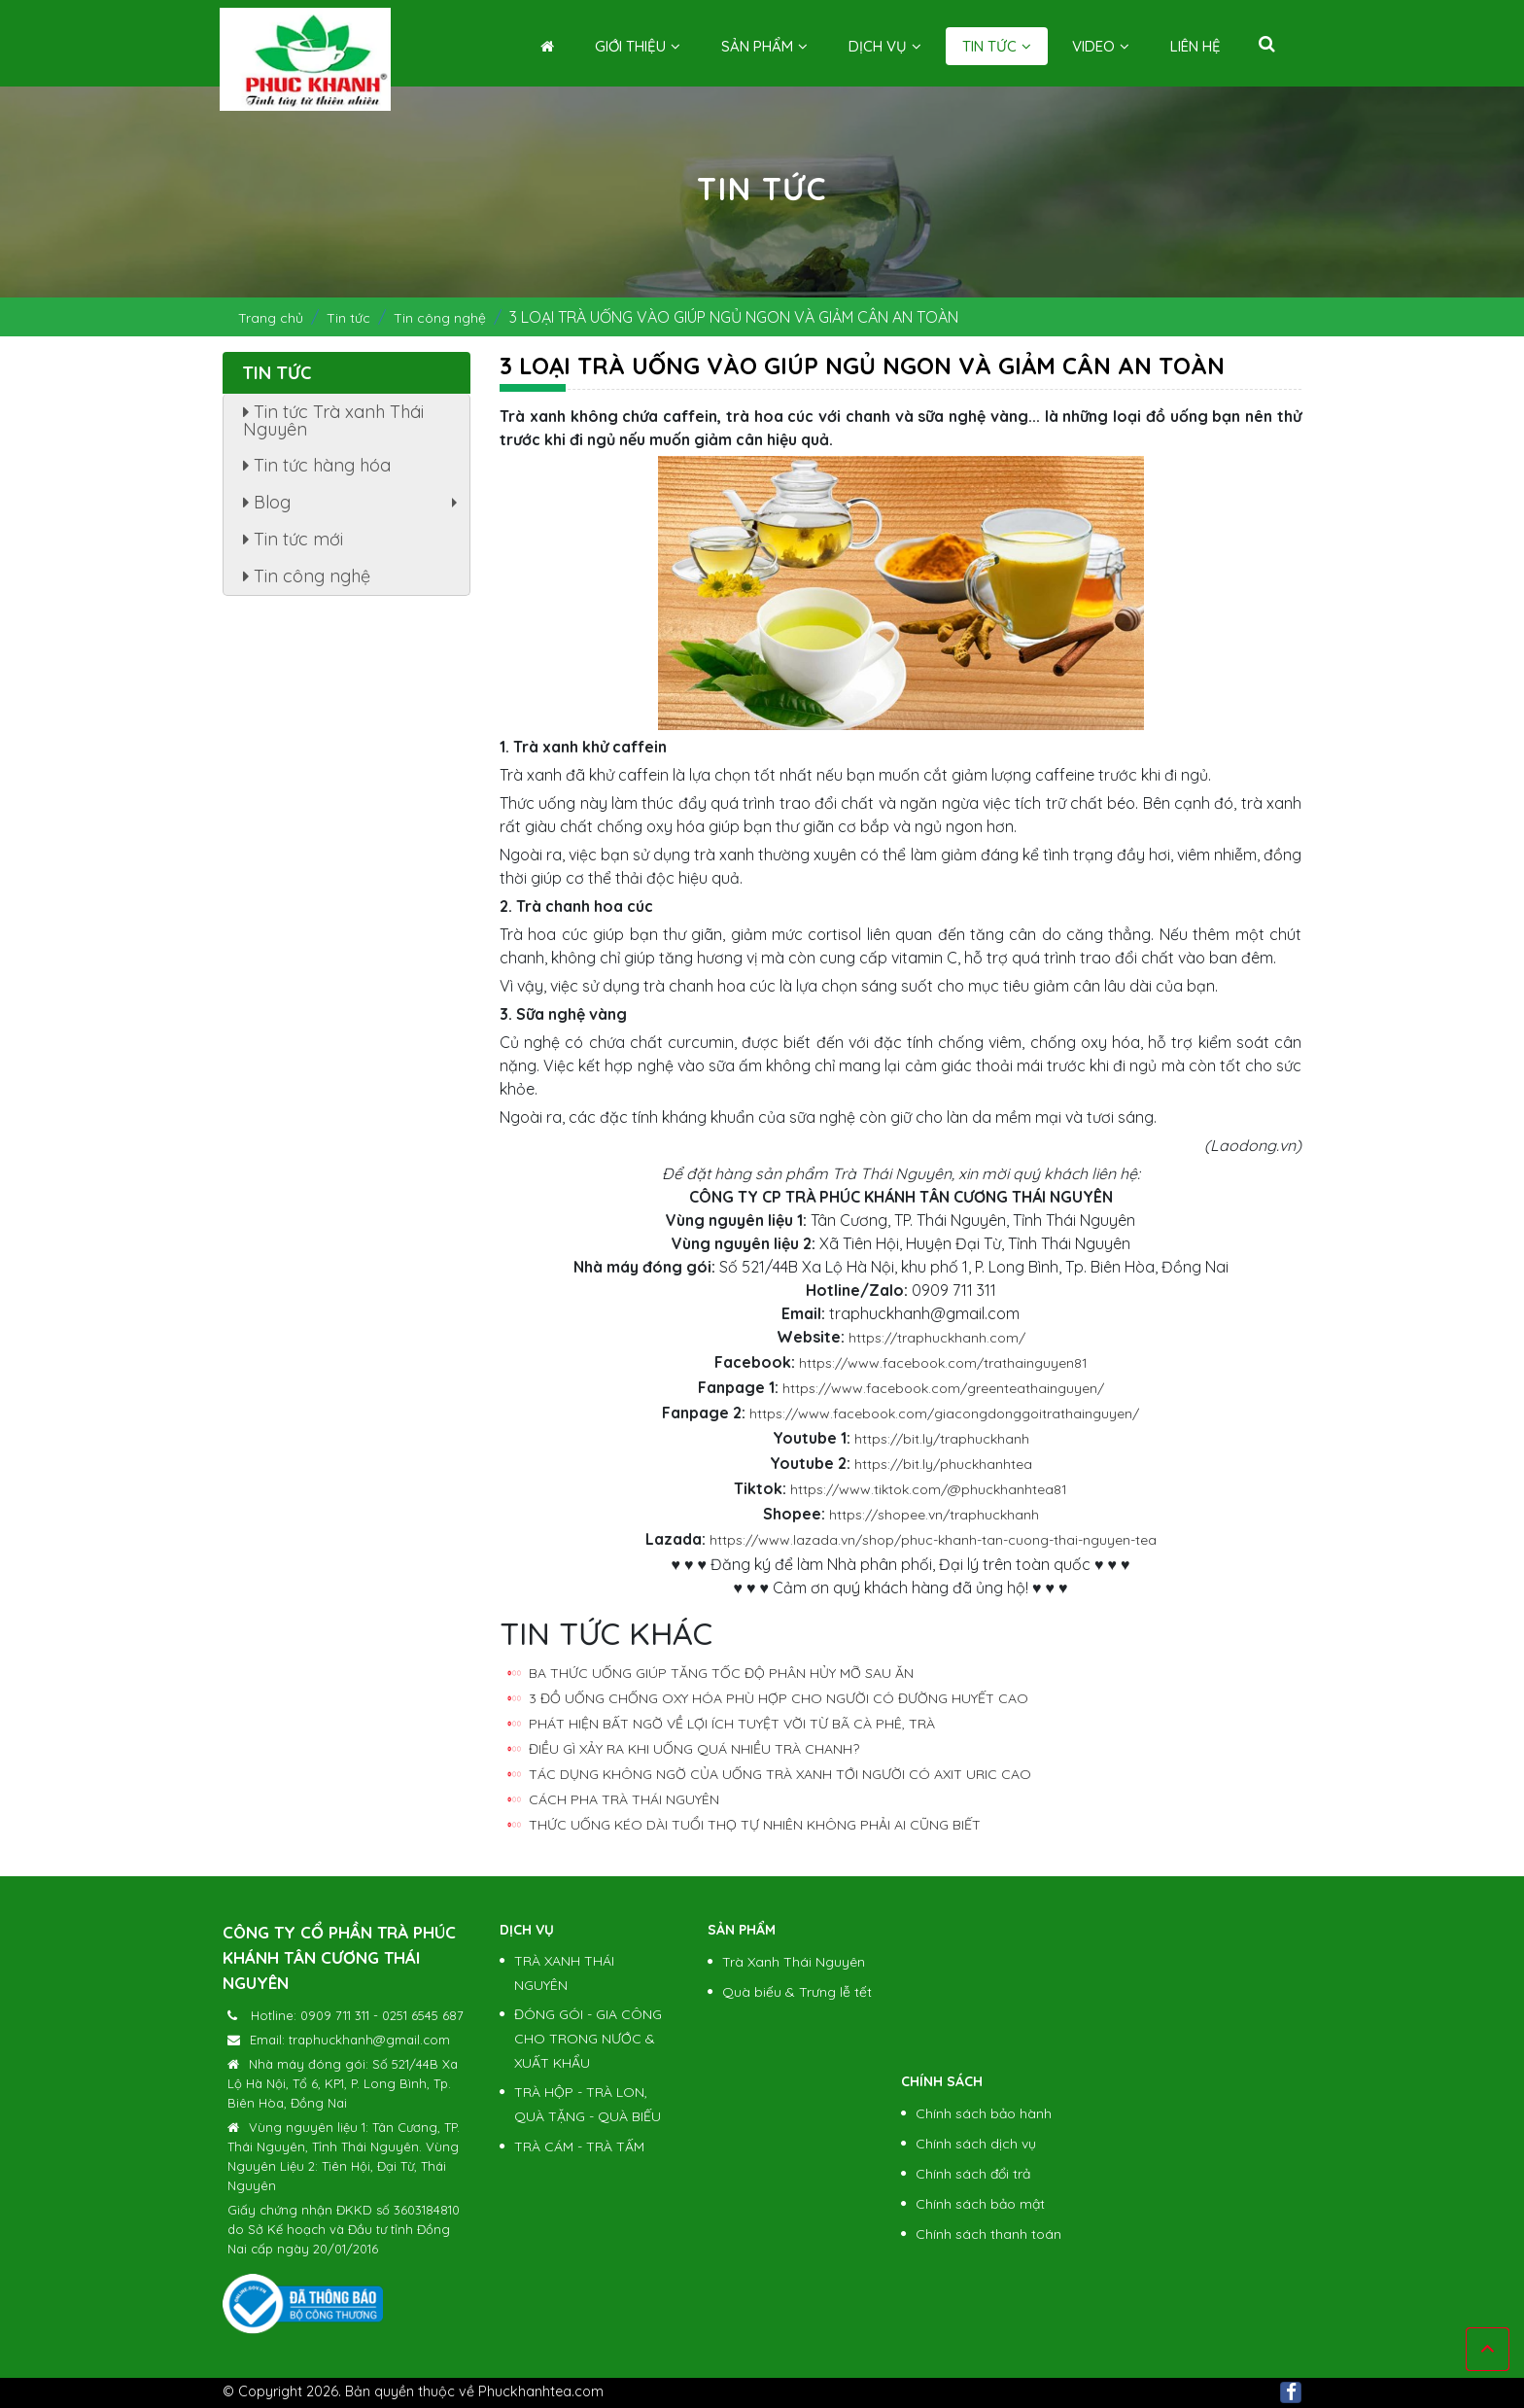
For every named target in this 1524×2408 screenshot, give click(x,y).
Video (1100, 46)
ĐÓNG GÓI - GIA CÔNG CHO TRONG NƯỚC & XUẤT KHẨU (588, 2039)
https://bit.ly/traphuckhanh (941, 1439)
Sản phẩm (764, 46)
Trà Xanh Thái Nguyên (793, 1962)
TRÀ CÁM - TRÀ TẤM (579, 2146)
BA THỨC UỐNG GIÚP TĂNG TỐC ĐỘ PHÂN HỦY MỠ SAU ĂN (721, 1673)
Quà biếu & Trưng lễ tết (797, 1992)
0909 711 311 (334, 2015)
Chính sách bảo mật (980, 2204)
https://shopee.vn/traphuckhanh (934, 1514)
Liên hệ (1195, 46)
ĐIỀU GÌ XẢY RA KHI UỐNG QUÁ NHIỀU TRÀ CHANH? (694, 1749)
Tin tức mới (293, 539)
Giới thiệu (637, 46)
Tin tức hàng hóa (317, 465)
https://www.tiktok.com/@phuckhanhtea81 (928, 1489)
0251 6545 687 (423, 2015)
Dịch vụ (885, 46)
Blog (355, 506)
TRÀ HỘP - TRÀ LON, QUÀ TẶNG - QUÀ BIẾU (587, 2104)
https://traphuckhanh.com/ (937, 1337)
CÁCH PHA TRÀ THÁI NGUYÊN (624, 1799)
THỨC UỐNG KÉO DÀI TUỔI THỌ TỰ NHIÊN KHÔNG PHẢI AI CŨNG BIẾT (755, 1824)
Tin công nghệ (440, 318)
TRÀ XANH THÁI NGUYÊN (564, 1973)
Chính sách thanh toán (988, 2234)
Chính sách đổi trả (973, 2173)
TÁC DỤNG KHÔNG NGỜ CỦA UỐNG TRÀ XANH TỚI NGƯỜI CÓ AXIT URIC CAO (780, 1774)
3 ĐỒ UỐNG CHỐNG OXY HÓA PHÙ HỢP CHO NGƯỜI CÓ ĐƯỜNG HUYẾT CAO (778, 1698)
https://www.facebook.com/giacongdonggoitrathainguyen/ (944, 1413)
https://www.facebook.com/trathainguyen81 (943, 1363)
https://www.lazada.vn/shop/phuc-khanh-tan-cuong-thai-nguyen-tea (933, 1540)
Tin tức (996, 46)
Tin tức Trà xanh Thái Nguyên (333, 420)
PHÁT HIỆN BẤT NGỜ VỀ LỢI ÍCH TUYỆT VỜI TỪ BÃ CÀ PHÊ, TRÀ (732, 1723)
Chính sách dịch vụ (976, 2143)
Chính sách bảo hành (984, 2113)
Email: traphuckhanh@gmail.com (350, 2039)
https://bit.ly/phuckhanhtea (943, 1464)
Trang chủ (270, 318)
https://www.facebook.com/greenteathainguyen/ (943, 1388)
